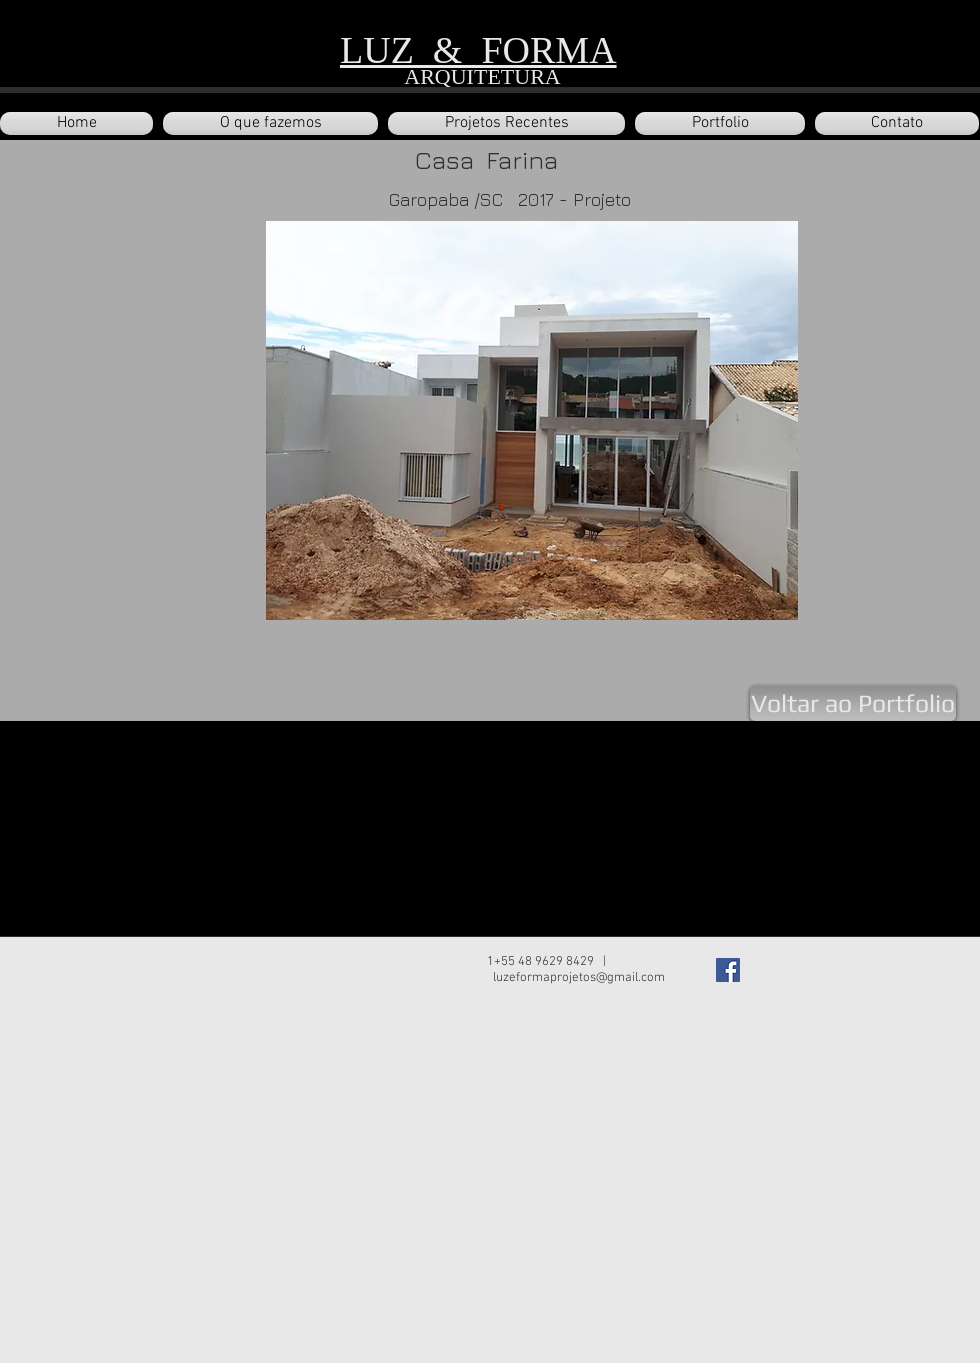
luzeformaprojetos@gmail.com (579, 978)
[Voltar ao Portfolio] (853, 703)
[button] (506, 123)
